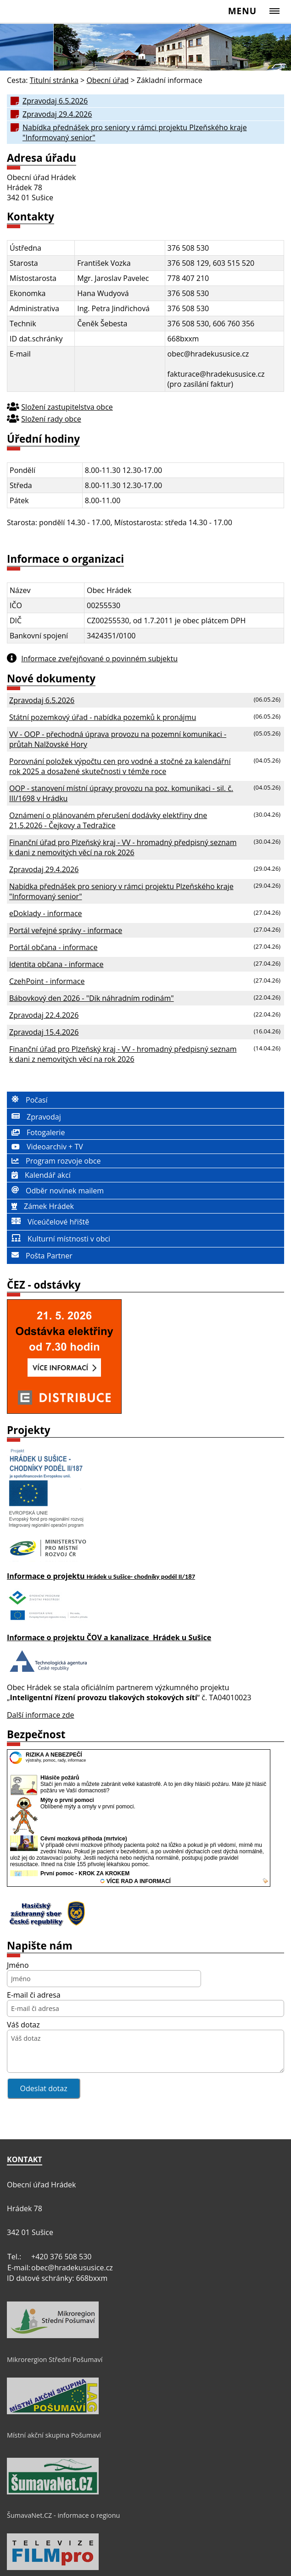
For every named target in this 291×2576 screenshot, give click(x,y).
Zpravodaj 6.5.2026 (55, 101)
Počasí (27, 1100)
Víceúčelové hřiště (48, 1222)
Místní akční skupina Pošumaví (54, 2435)
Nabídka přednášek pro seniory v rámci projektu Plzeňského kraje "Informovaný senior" (134, 132)
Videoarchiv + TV (45, 1147)
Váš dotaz (23, 2025)
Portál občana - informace (53, 947)
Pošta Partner (40, 1256)
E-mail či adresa (34, 1995)
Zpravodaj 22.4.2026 (43, 1015)
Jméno (18, 1965)
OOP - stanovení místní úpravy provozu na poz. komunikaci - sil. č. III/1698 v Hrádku (121, 793)
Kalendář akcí (39, 1175)
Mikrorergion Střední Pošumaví (54, 2359)
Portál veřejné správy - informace (65, 930)
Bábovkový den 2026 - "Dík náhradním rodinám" (91, 998)
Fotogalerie (36, 1132)
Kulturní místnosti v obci (58, 1239)
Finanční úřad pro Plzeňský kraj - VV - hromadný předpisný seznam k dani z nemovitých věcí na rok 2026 (122, 847)
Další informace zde (40, 1715)
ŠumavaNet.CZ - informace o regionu (63, 2515)
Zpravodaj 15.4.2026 (43, 1032)
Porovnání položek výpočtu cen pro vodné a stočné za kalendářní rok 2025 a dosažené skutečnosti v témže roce (119, 766)
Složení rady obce (51, 419)
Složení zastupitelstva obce (66, 407)
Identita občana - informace (56, 964)
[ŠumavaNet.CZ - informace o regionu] (53, 2492)
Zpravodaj (34, 1117)
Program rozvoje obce (54, 1161)
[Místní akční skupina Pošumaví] (53, 2412)
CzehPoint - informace (46, 981)
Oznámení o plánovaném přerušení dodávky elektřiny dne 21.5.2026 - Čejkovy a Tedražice (108, 820)
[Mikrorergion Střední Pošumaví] (53, 2336)
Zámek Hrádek (40, 1206)
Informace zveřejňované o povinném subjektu (99, 659)
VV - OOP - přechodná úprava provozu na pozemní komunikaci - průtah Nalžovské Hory (117, 739)
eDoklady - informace (45, 913)
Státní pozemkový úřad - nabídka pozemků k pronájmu (102, 717)
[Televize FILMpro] (53, 2568)
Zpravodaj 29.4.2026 (57, 114)
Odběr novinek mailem (55, 1191)
